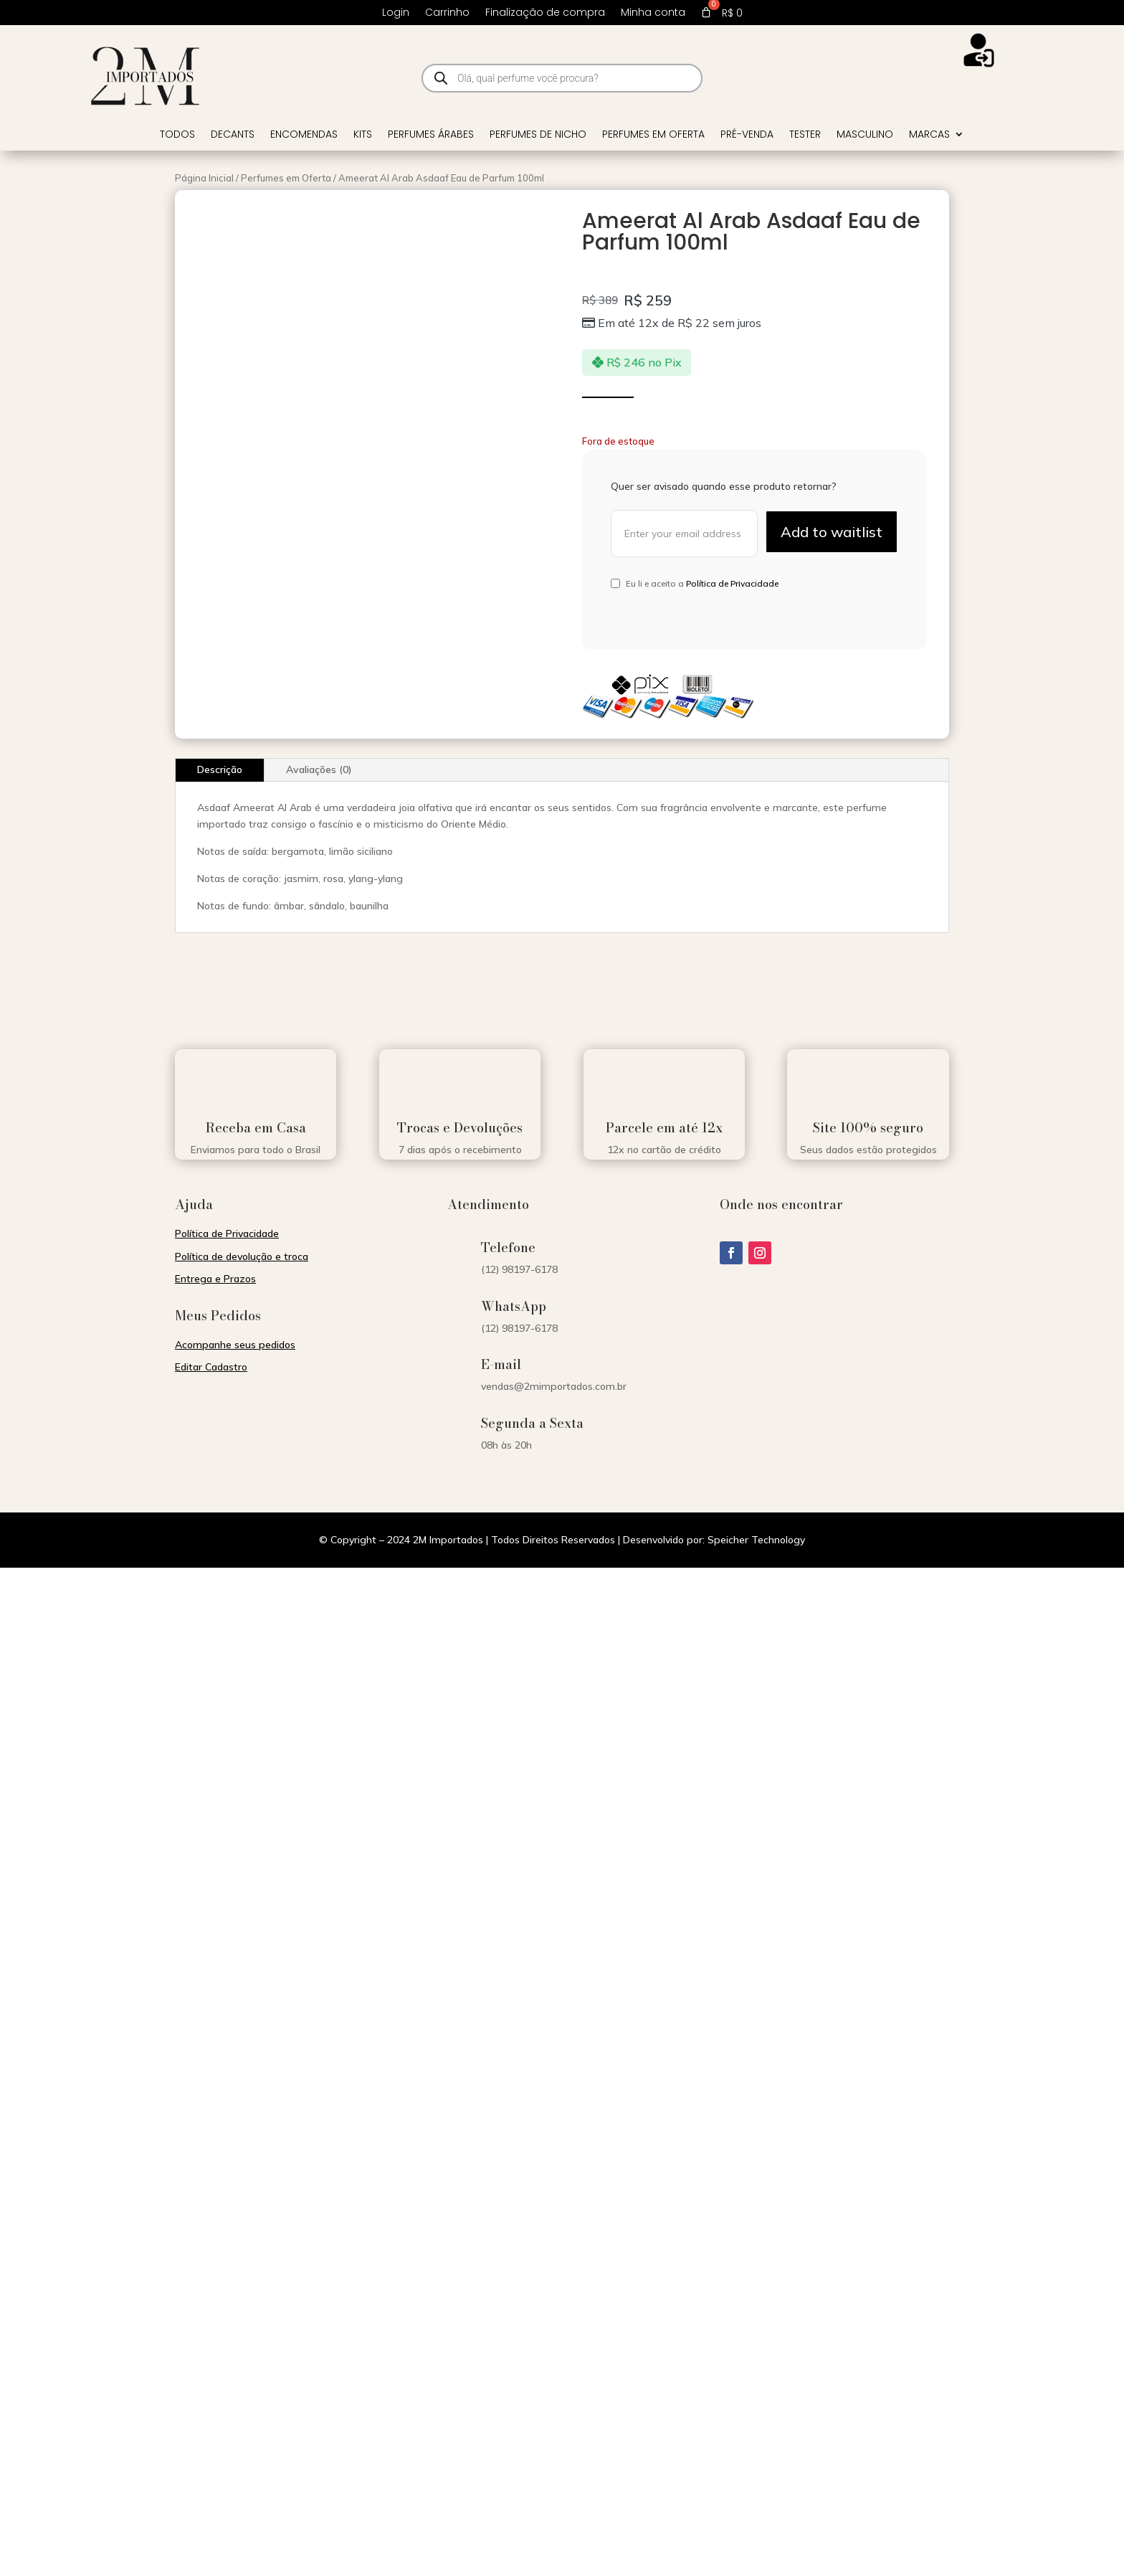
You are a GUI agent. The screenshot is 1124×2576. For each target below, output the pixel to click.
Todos (177, 135)
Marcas (929, 135)
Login (395, 13)
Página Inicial (204, 178)
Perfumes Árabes (431, 135)
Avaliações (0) (319, 769)
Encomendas (304, 135)
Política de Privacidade (732, 583)
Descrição (219, 769)
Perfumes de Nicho (538, 135)
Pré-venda (746, 135)
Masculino (865, 135)
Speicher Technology (756, 1539)
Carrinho (447, 13)
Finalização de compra (545, 13)
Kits (362, 135)
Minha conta (653, 13)
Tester (805, 135)
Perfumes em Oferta (653, 135)
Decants (232, 135)
